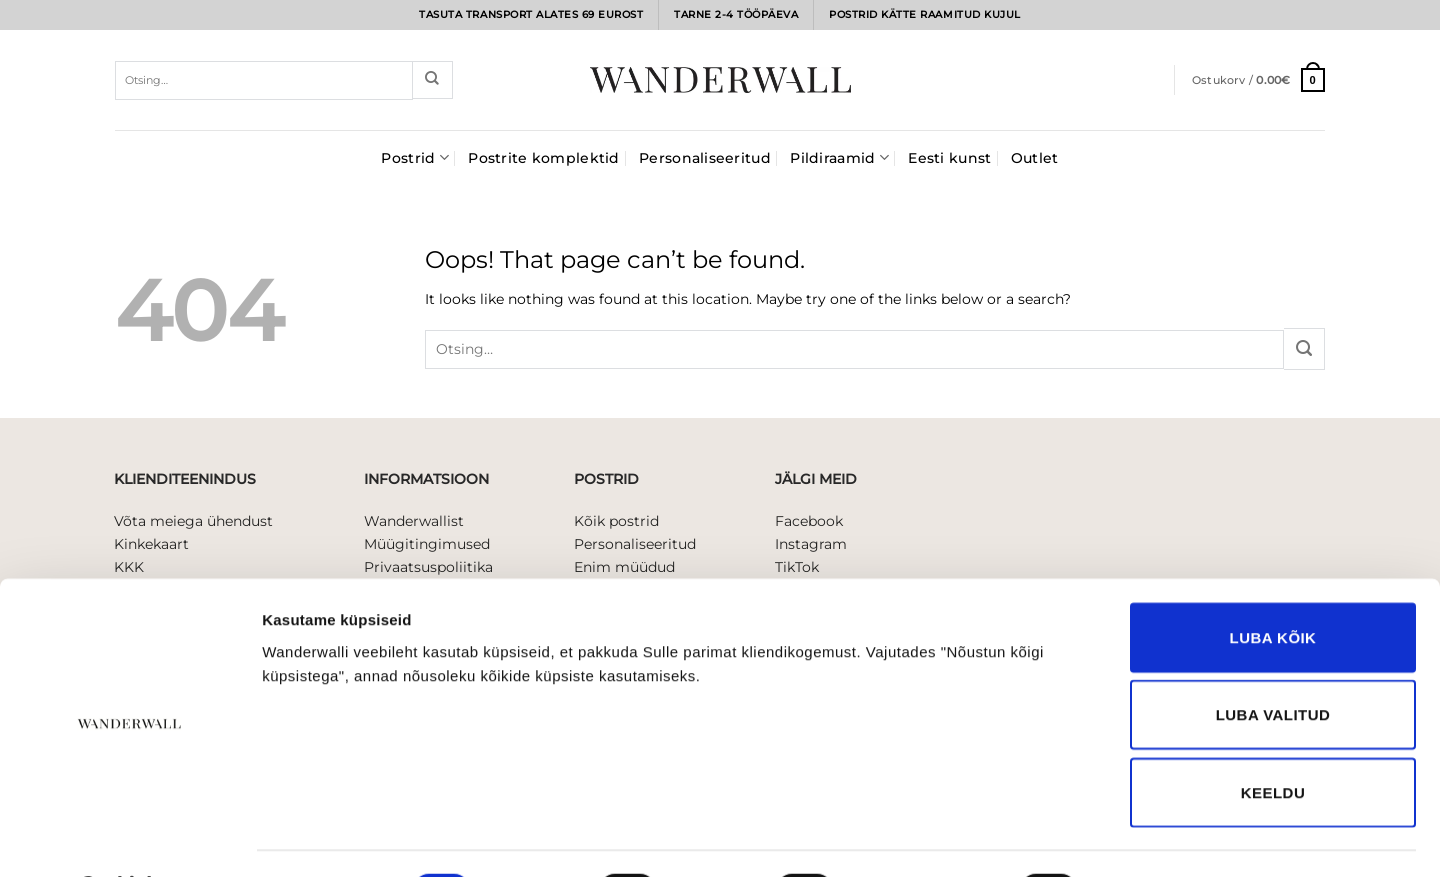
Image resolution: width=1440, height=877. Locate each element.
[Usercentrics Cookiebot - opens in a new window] (129, 838)
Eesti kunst (949, 158)
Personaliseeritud (705, 158)
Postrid (414, 157)
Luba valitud (1273, 662)
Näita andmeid (1167, 837)
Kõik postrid (616, 521)
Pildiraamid (839, 157)
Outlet (1035, 158)
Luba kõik (1273, 584)
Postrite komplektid (543, 158)
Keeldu (1273, 739)
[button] (1258, 79)
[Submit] (432, 80)
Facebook (809, 521)
